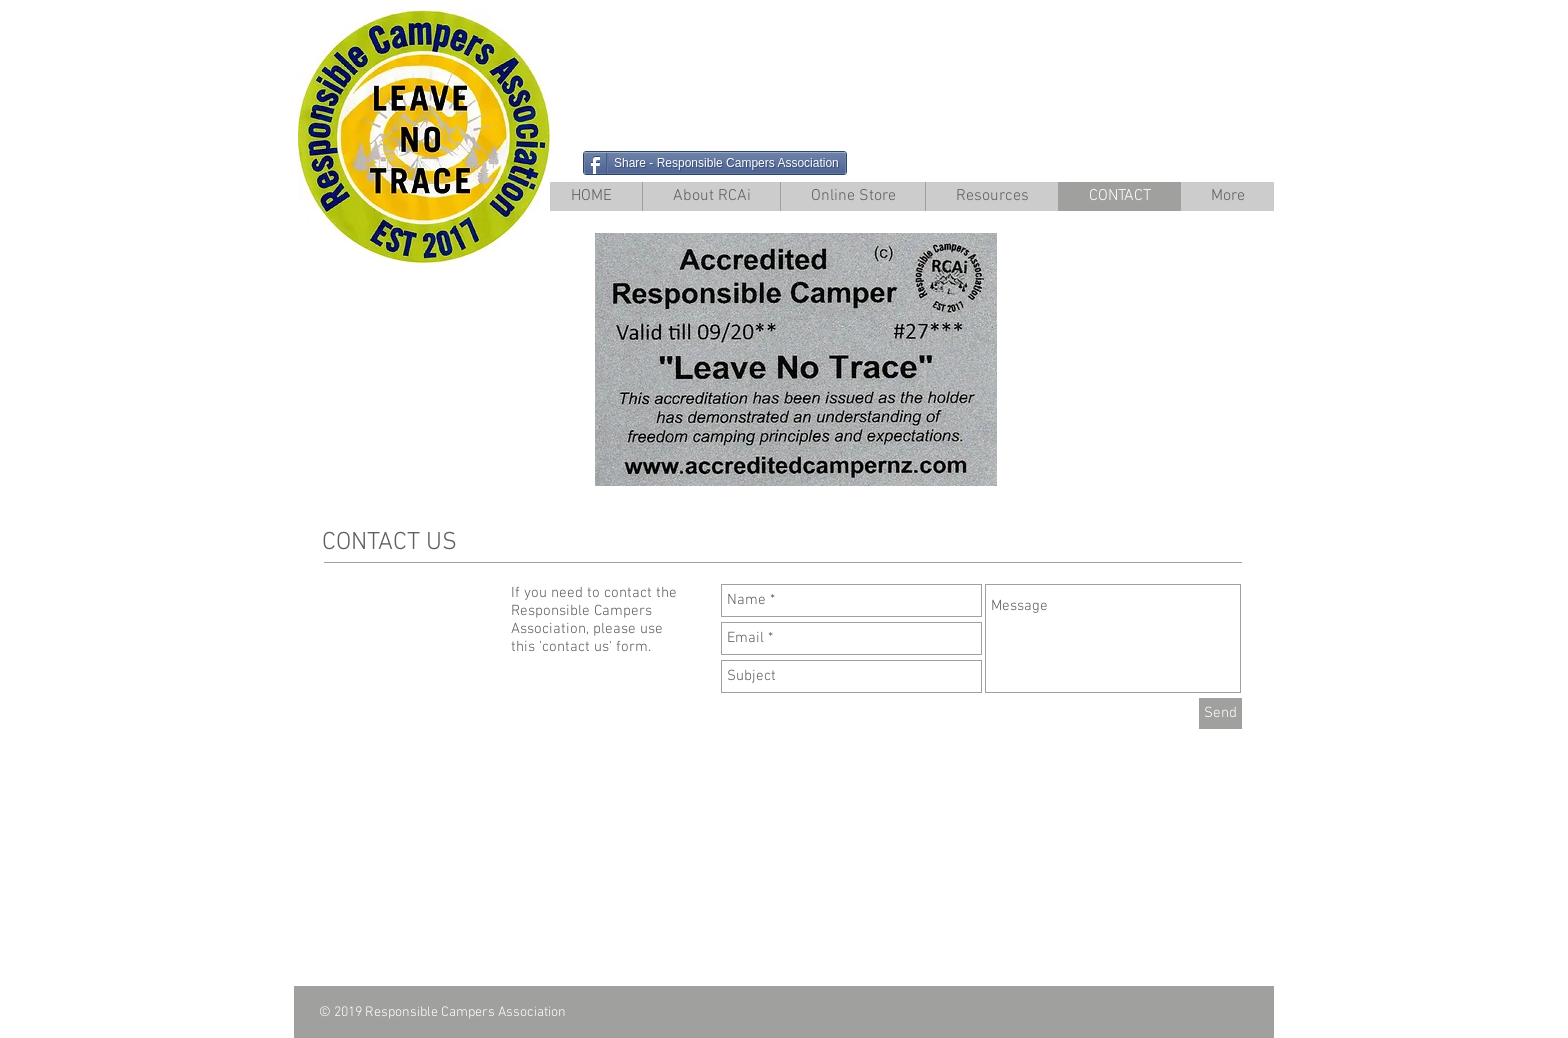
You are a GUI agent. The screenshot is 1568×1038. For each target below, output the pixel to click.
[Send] (1220, 713)
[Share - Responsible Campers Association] (715, 163)
